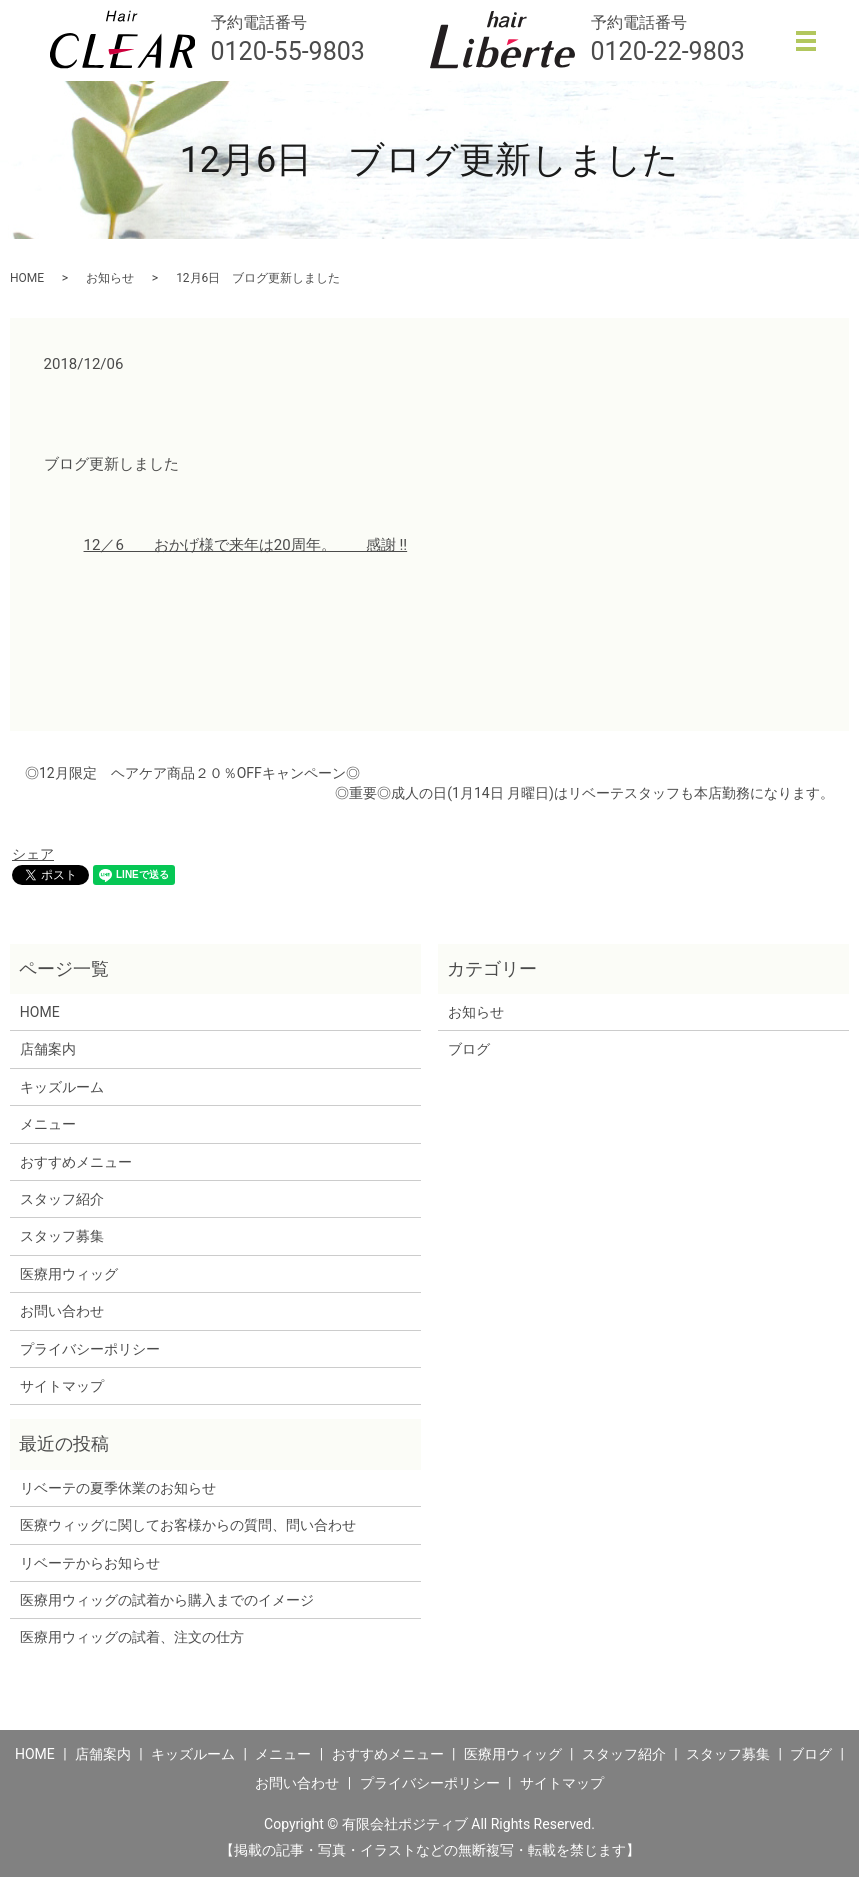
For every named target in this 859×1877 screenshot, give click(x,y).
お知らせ (110, 278)
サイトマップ (62, 1386)
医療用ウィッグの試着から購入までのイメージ (174, 1600)
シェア (33, 854)
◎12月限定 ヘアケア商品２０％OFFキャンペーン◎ (192, 773)
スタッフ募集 (62, 1236)
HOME (27, 278)
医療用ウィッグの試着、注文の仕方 (132, 1637)
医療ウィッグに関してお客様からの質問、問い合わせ (188, 1525)
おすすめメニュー (76, 1162)
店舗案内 (48, 1049)
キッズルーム (62, 1087)
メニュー (48, 1124)
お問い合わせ (62, 1311)
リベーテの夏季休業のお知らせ (118, 1488)
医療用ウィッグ (69, 1274)
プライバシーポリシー (90, 1349)
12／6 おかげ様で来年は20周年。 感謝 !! (246, 545)
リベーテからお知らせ (90, 1563)
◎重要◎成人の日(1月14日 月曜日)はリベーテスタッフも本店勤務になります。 (584, 793)
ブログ (469, 1049)
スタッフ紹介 (62, 1199)
